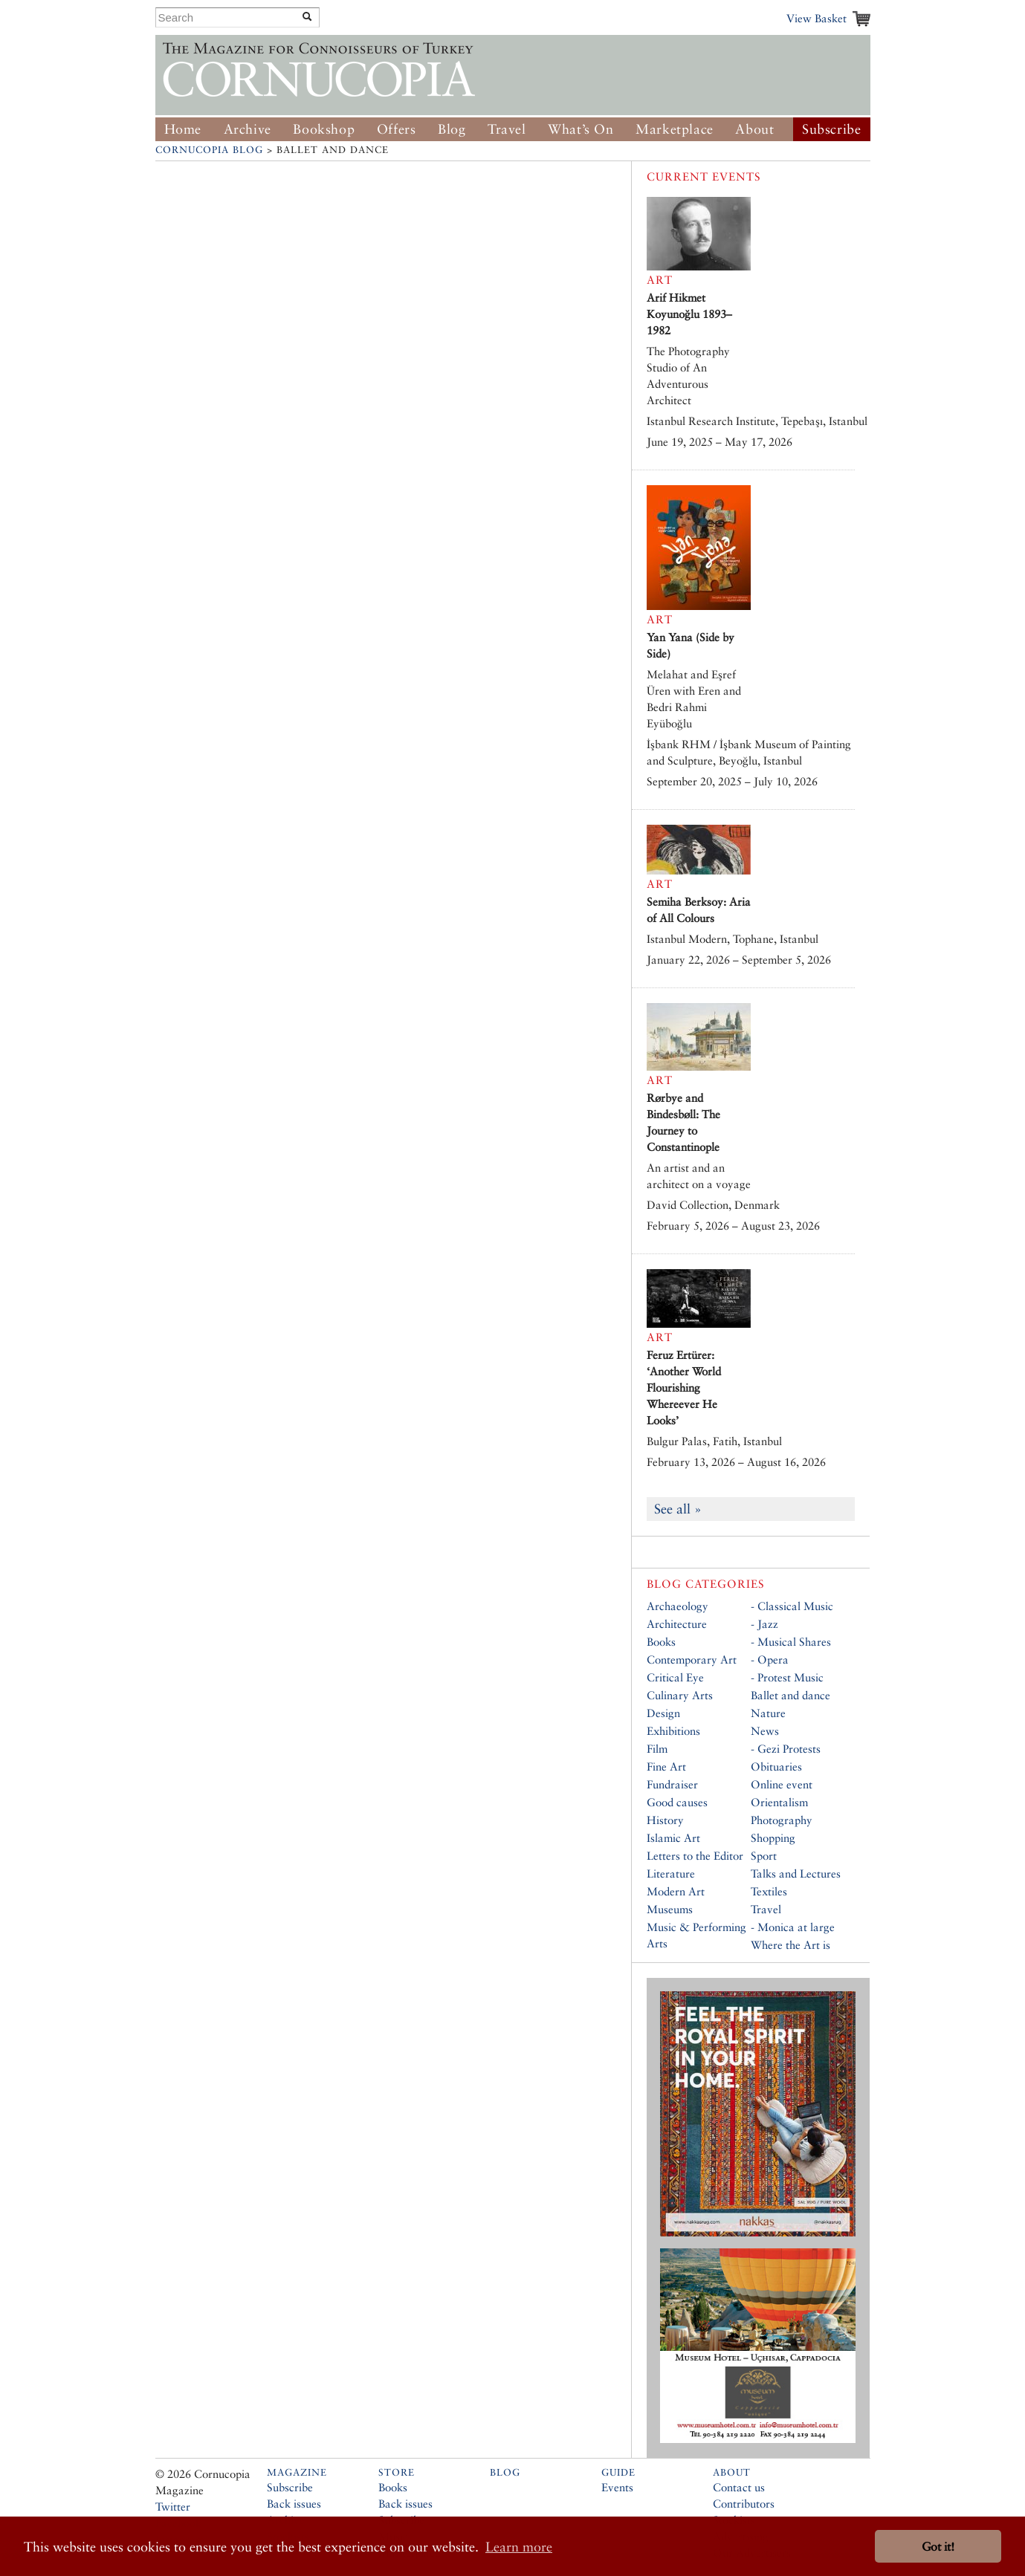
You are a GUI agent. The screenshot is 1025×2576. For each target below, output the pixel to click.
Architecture (677, 1624)
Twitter (172, 2506)
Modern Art (676, 1891)
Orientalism (779, 1802)
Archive (247, 129)
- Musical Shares (791, 1641)
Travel (507, 129)
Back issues (294, 2503)
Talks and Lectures (796, 1873)
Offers (396, 129)
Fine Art (666, 1766)
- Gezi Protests (786, 1748)
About (754, 129)
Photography (781, 1820)
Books (661, 1641)
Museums (670, 1909)
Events (617, 2487)
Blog (451, 129)
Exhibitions (673, 1731)
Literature (671, 1873)
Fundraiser (672, 1784)
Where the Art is (790, 1945)
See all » (678, 1508)
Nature (768, 1713)
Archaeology (677, 1606)
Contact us (739, 2487)
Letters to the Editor (695, 1855)
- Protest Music (787, 1677)
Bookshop (324, 129)
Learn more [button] (518, 2546)
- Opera (770, 1659)
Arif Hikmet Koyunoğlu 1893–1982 (689, 314)
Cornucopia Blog (209, 149)
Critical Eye (675, 1677)
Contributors (744, 2503)
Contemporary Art (692, 1659)
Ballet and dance (790, 1695)
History (665, 1820)
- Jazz (764, 1624)
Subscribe (831, 129)
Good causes (677, 1802)
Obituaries (776, 1766)
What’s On (580, 129)
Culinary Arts (680, 1695)
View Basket (816, 18)
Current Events (704, 176)
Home (182, 129)
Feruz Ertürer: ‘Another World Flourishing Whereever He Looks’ (684, 1388)
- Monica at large (793, 1927)
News (765, 1731)
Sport (764, 1855)
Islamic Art (673, 1838)
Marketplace (675, 129)
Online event (781, 1784)
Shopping (773, 1838)
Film (657, 1748)
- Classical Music (792, 1606)
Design (663, 1713)
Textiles (769, 1891)
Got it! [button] (938, 2547)
